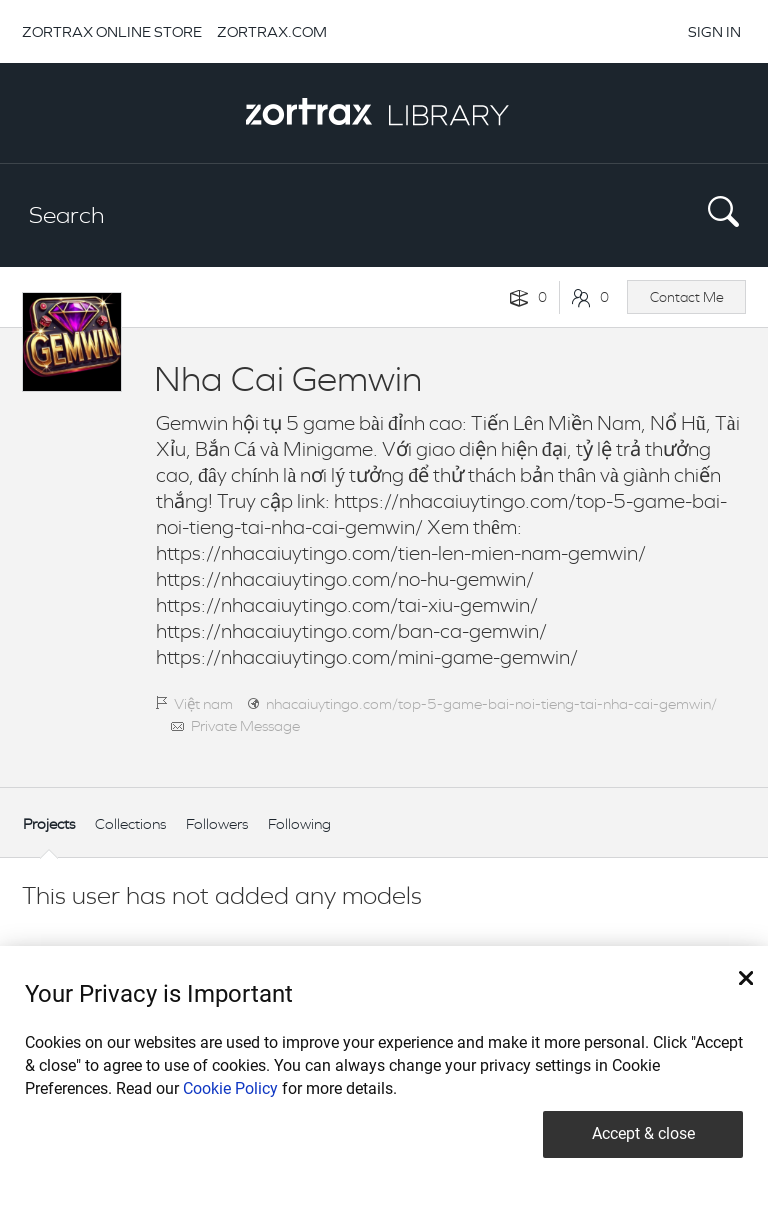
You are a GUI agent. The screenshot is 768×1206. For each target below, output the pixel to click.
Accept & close (643, 1133)
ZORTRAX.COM (272, 31)
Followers (217, 823)
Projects (49, 823)
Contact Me (687, 297)
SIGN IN (714, 31)
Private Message (245, 725)
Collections (130, 823)
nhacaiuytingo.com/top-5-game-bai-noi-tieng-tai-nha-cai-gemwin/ (491, 703)
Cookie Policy (230, 1088)
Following (299, 823)
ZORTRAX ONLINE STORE (112, 31)
